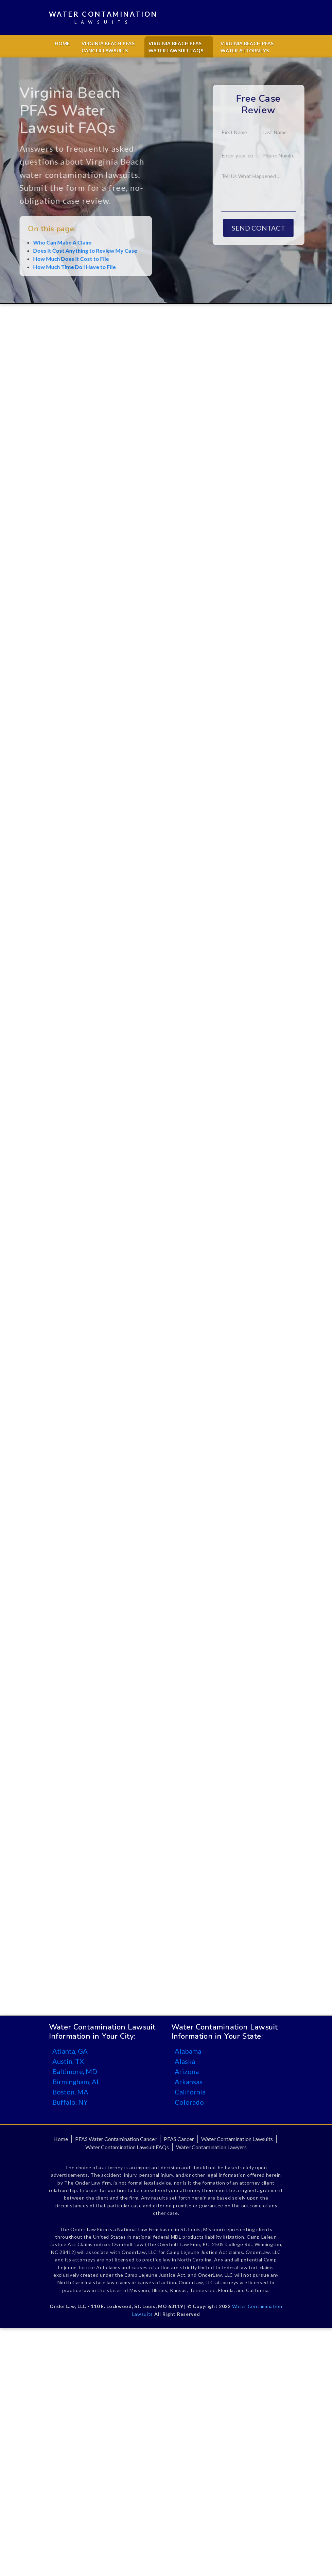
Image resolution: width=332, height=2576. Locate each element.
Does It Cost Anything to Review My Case (64, 250)
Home (62, 43)
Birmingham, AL (76, 2081)
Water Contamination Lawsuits (237, 2139)
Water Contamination (103, 18)
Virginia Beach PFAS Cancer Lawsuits (108, 46)
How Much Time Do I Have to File (53, 267)
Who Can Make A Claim (41, 242)
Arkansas (189, 2081)
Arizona (187, 2071)
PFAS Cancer (179, 2139)
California (190, 2092)
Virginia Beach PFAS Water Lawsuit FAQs (175, 46)
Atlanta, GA (70, 2051)
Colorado (189, 2102)
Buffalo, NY (70, 2102)
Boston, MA (70, 2092)
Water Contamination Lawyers (211, 2147)
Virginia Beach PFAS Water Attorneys (247, 46)
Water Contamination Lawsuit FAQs (127, 2147)
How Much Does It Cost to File (50, 258)
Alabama (188, 2051)
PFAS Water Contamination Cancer (116, 2139)
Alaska (185, 2061)
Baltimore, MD (74, 2071)
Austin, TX (68, 2061)
